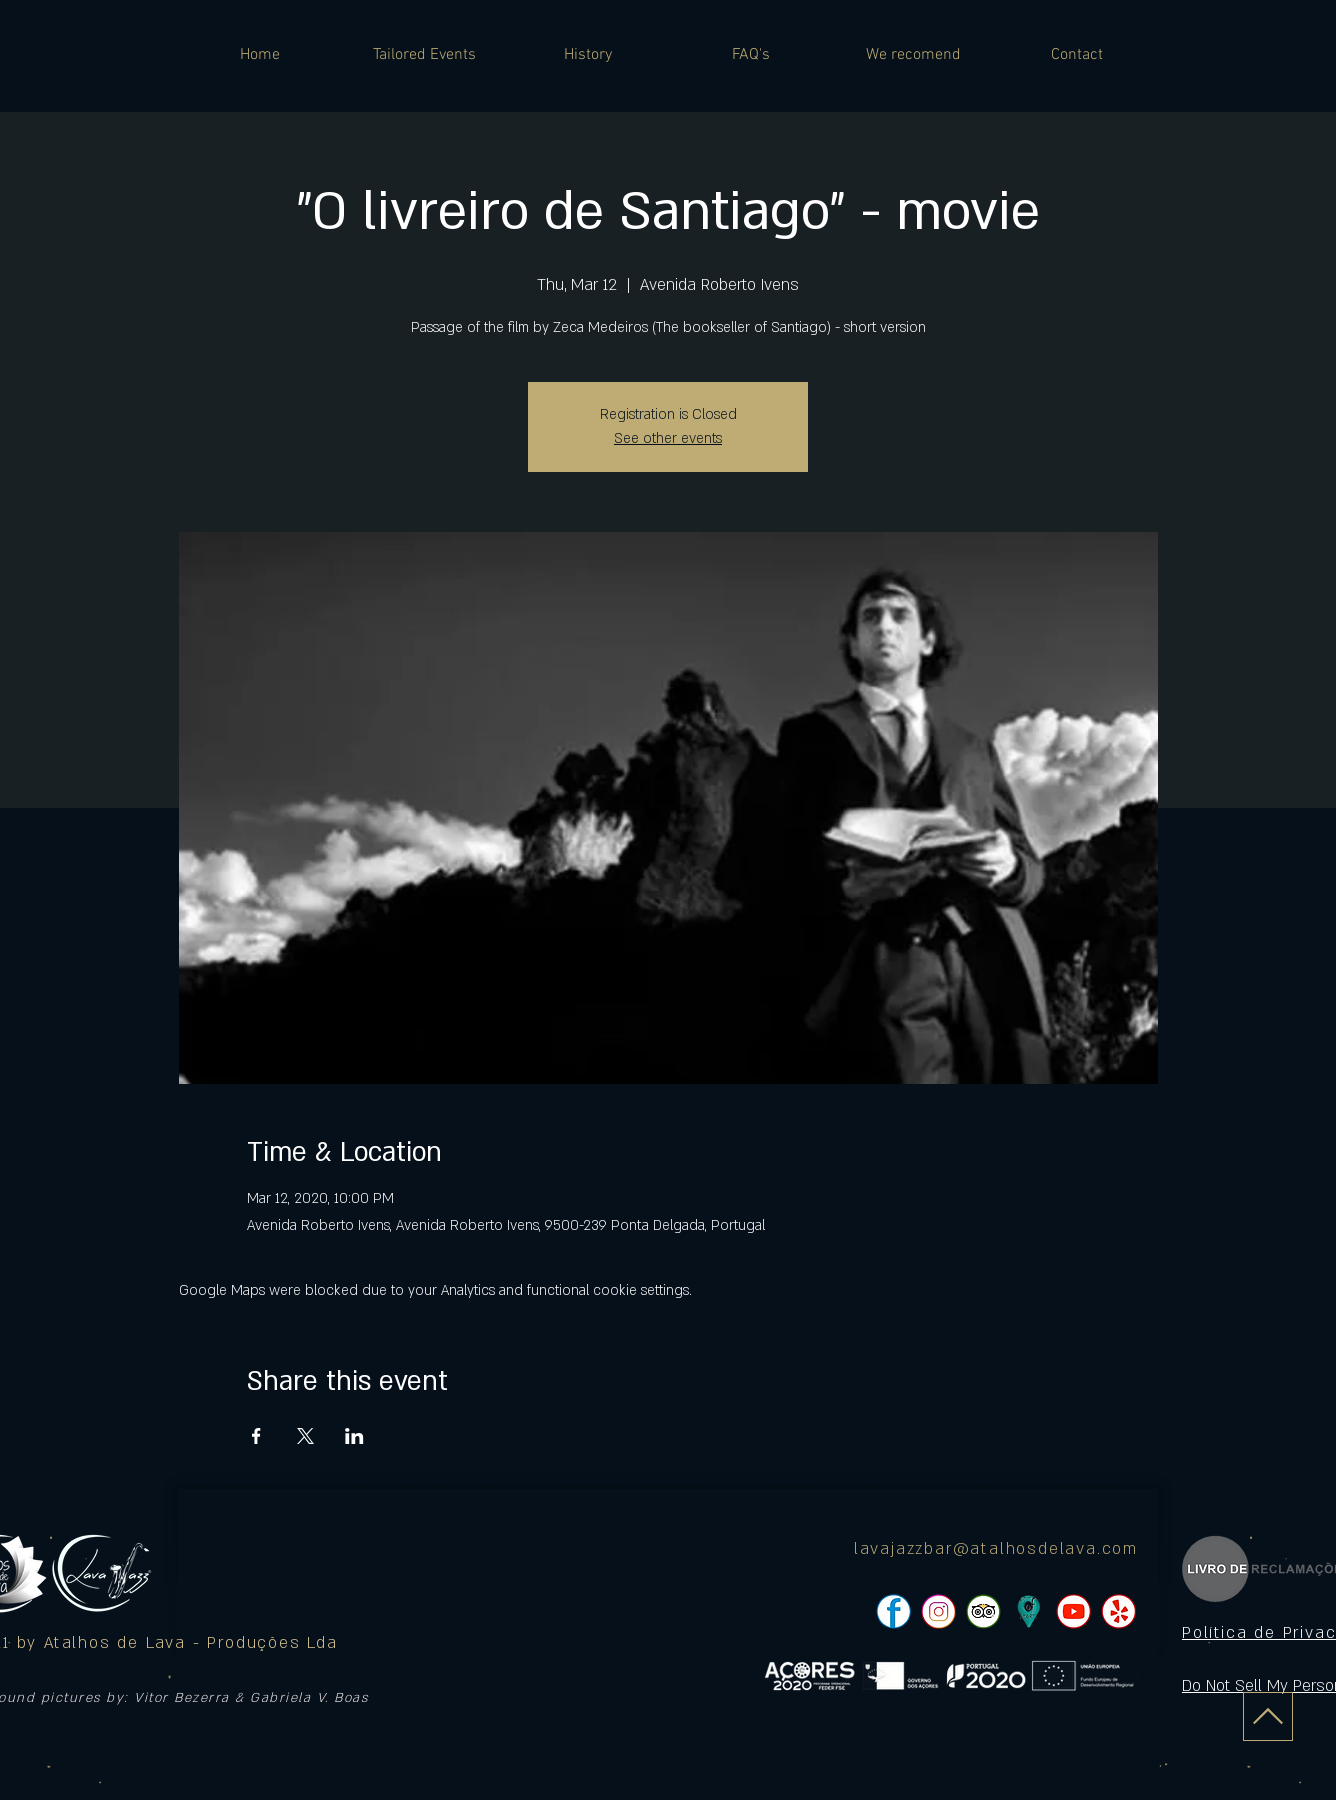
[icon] (1028, 1611)
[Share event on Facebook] (256, 1436)
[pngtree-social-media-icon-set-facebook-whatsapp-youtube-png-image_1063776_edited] (893, 1611)
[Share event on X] (305, 1436)
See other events (668, 438)
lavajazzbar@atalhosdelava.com (996, 1549)
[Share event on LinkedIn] (354, 1436)
